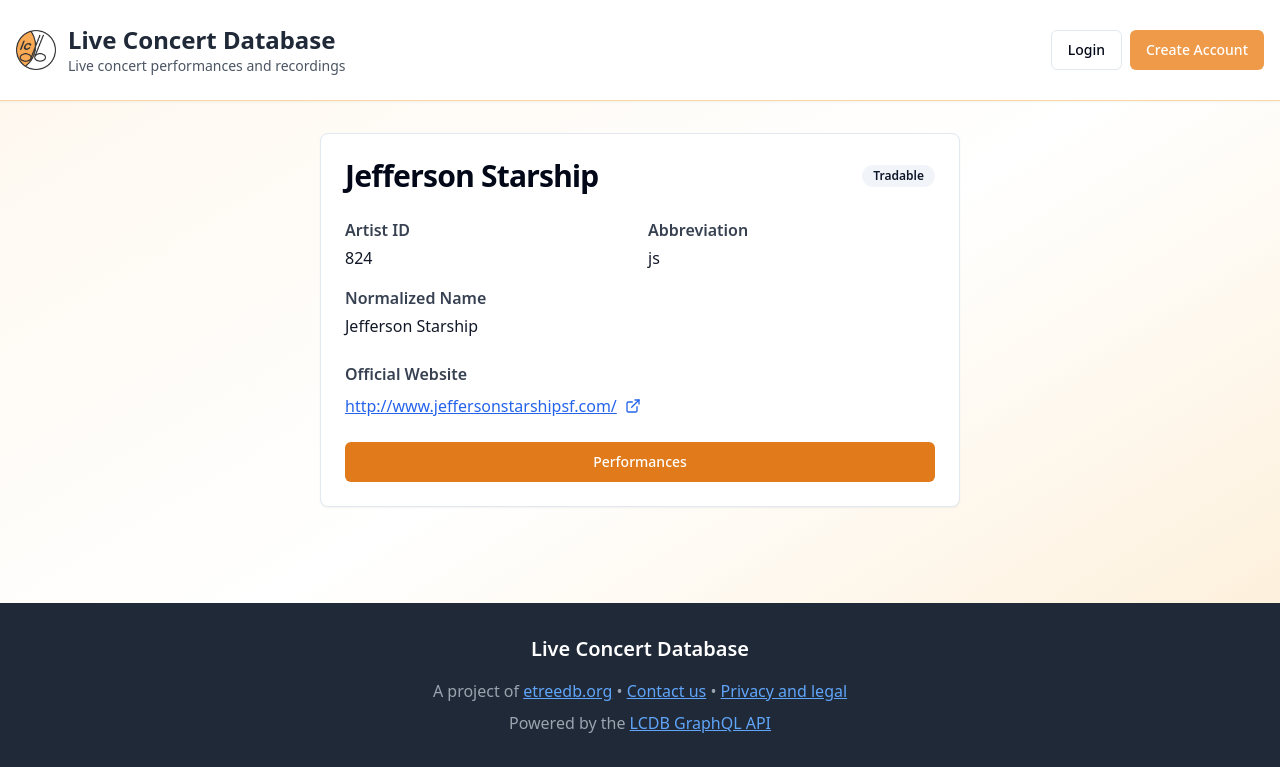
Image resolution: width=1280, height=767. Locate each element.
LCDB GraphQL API (700, 723)
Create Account (1197, 49)
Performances (640, 461)
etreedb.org (567, 691)
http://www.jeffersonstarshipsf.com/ (493, 406)
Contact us (667, 691)
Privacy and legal (784, 691)
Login (1086, 49)
